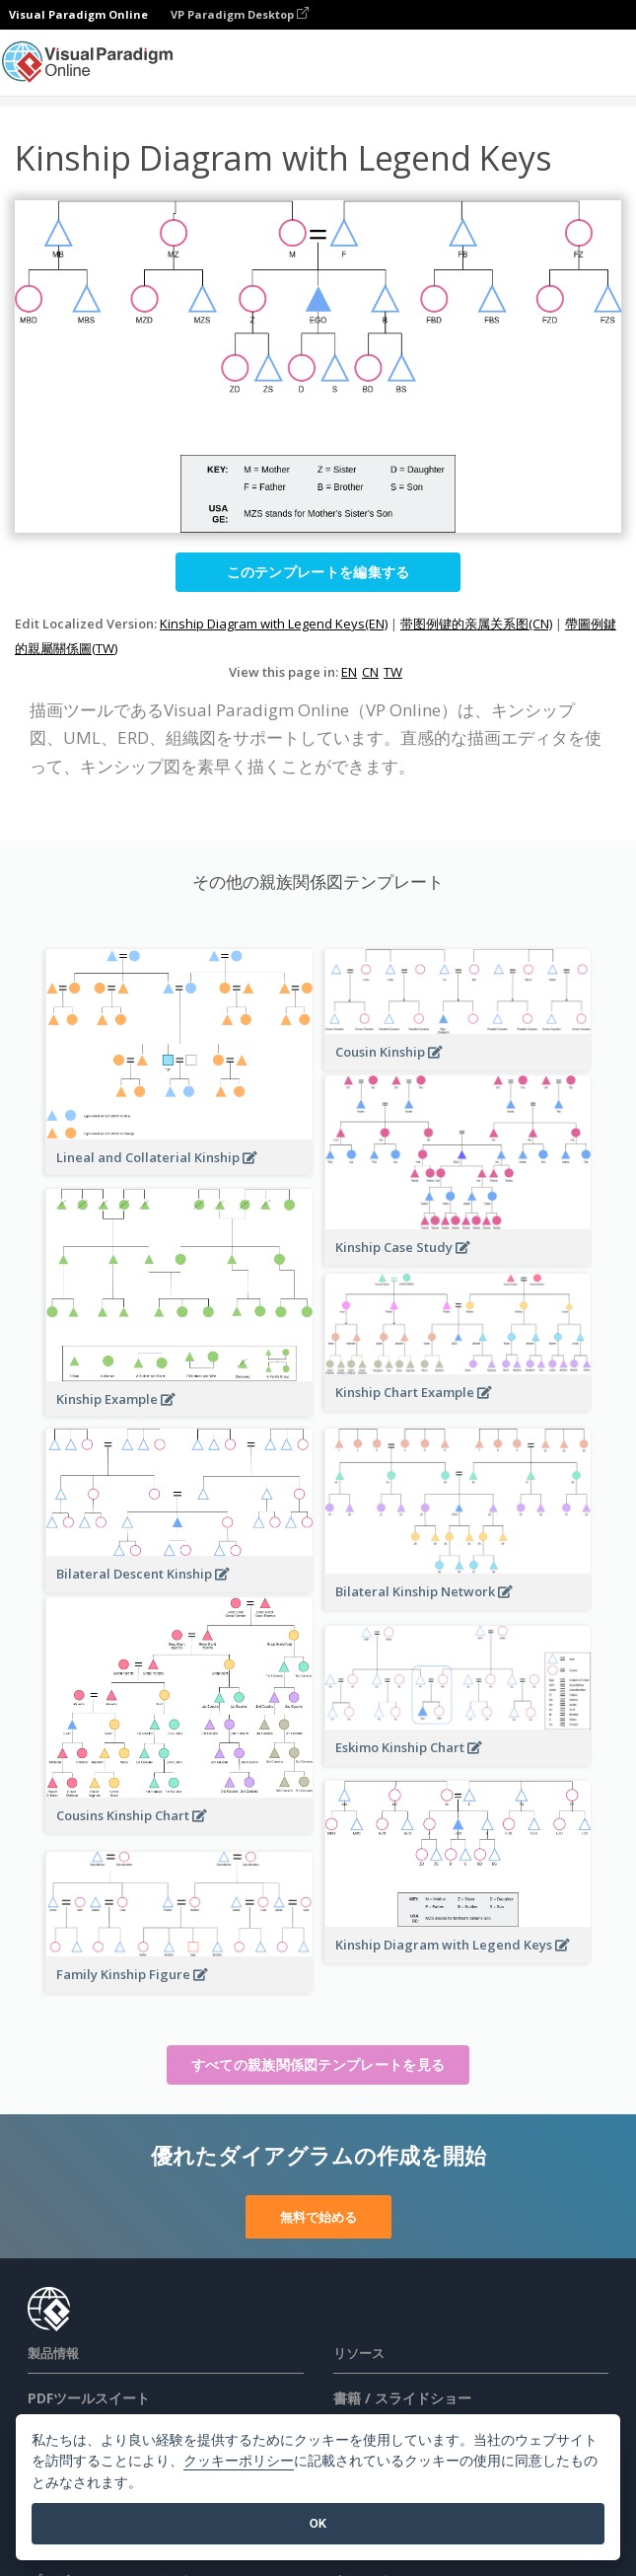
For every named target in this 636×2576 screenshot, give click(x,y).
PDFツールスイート (89, 2398)
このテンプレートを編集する (318, 571)
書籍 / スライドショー (402, 2398)
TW (393, 672)
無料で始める (318, 2217)
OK (318, 2523)
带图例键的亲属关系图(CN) (476, 623)
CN (370, 672)
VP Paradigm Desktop (240, 14)
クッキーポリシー (238, 2461)
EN (349, 672)
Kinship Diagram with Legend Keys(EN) (274, 623)
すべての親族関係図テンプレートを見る (318, 2064)
